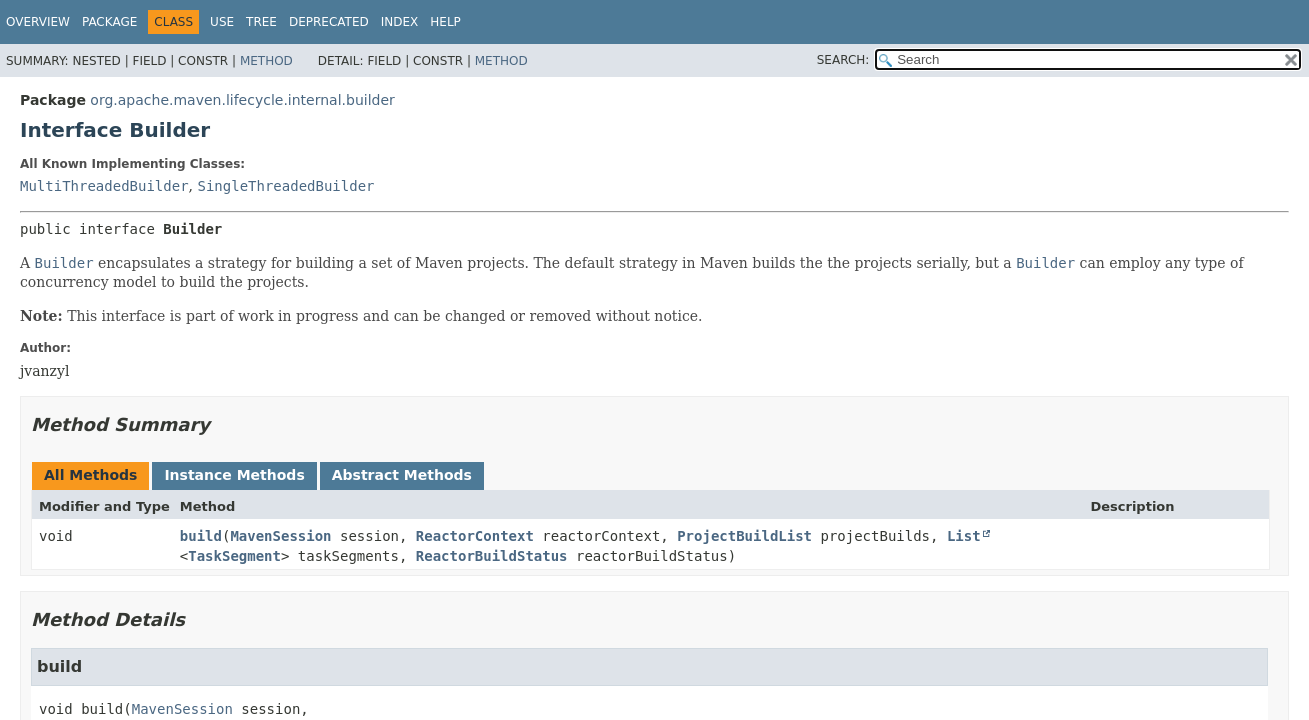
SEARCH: (843, 60)
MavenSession (280, 536)
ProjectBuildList (744, 536)
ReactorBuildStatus (492, 556)
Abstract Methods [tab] (402, 475)
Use (222, 22)
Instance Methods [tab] (234, 475)
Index (400, 22)
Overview (38, 22)
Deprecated (329, 22)
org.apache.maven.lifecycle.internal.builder (242, 100)
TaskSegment (234, 556)
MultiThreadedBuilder (104, 186)
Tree (261, 22)
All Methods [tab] (90, 475)
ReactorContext (475, 536)
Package (109, 22)
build (201, 536)
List (964, 536)
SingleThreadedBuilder (285, 186)
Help (445, 22)
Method (266, 61)
